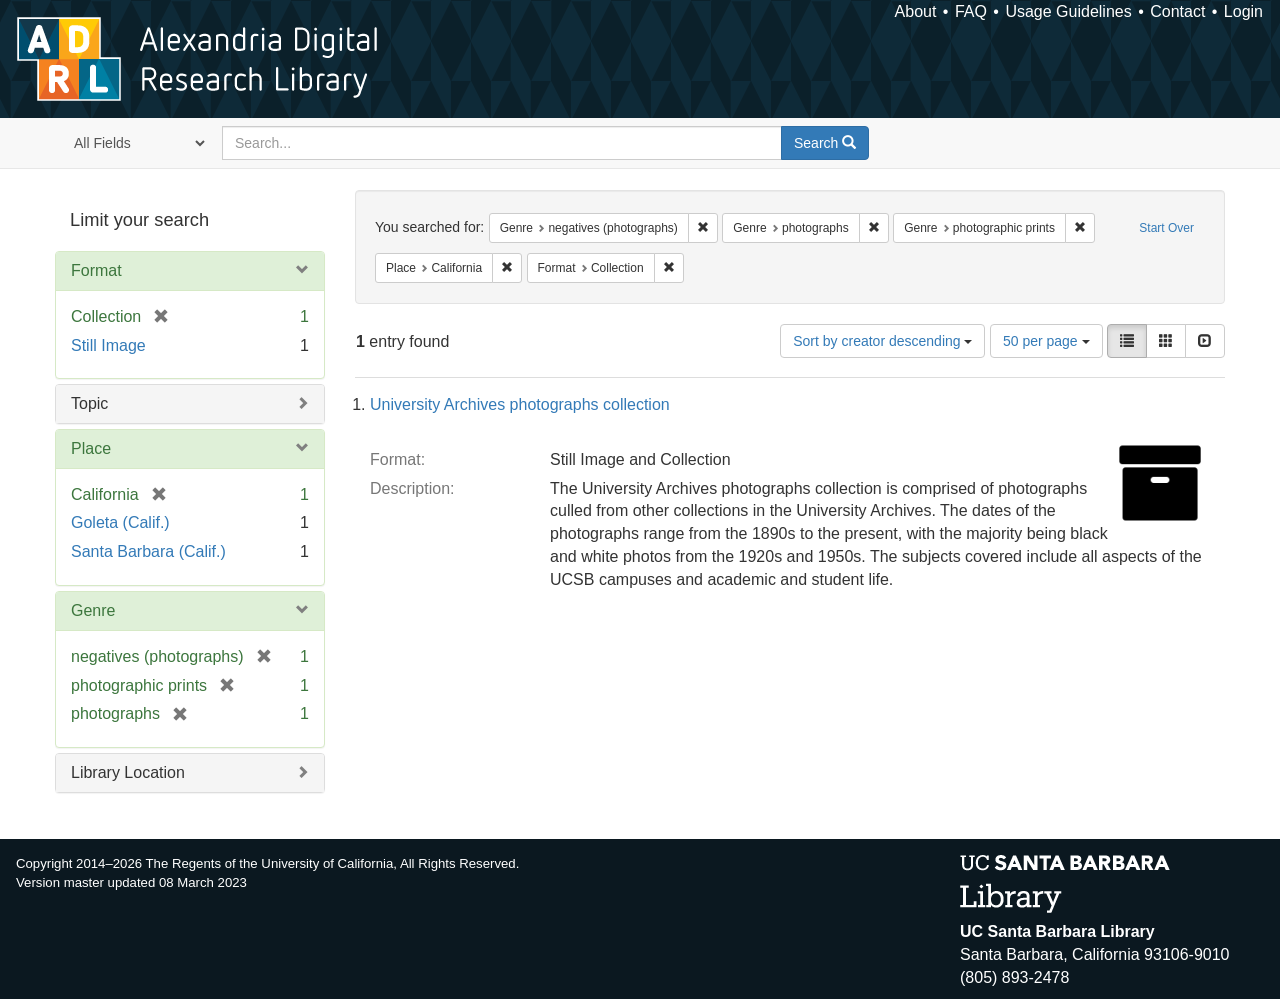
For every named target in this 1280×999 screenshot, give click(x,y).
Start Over (1166, 228)
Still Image (108, 345)
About (916, 11)
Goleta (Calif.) (120, 522)
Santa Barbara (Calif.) (148, 551)
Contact (1177, 11)
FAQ (971, 11)
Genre (93, 610)
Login (1243, 11)
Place (91, 448)
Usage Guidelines (1068, 11)
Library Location (128, 772)
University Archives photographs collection (520, 404)
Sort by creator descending (882, 341)
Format (96, 270)
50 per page (1046, 341)
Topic (89, 403)
